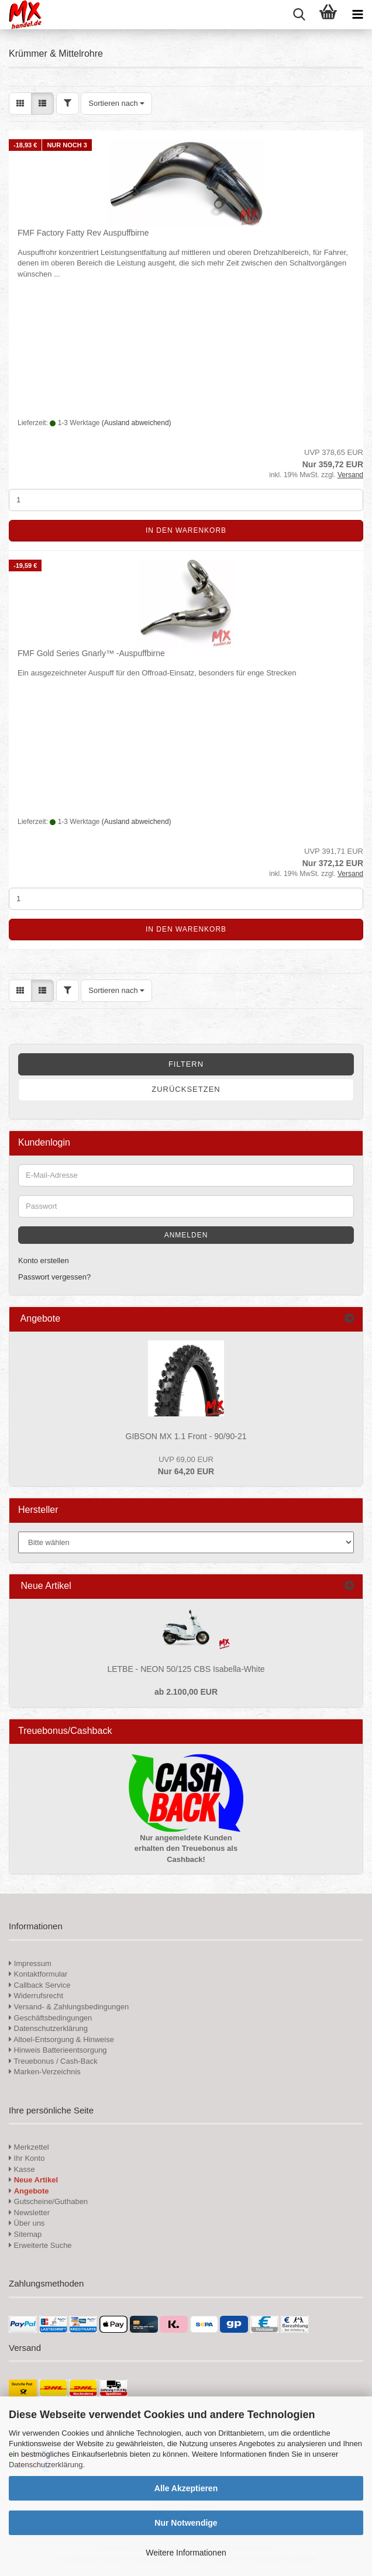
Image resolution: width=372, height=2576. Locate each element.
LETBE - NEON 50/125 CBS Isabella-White (185, 1669)
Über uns (26, 2223)
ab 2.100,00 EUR (186, 1691)
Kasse (22, 2169)
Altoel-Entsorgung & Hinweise (61, 2039)
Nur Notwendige (185, 2522)
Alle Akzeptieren (186, 2488)
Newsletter (29, 2212)
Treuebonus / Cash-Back (53, 2061)
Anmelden (186, 1235)
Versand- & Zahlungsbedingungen (69, 2006)
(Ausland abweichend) (136, 423)
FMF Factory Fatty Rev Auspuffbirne (83, 232)
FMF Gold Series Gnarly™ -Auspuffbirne (91, 653)
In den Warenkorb (186, 530)
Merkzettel (29, 2147)
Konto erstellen (43, 1260)
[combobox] (116, 103)
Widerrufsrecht (36, 1995)
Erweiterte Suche (40, 2245)
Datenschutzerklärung (45, 2464)
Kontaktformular (38, 1974)
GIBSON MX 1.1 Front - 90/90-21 (186, 1436)
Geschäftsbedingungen (50, 2017)
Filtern (186, 1064)
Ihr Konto (26, 2158)
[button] (20, 103)
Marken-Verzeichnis (45, 2071)
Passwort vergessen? (54, 1277)
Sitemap (25, 2234)
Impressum (32, 1963)
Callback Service (39, 1985)
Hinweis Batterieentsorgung (58, 2050)
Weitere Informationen (186, 2552)
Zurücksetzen (185, 1089)
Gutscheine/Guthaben (48, 2201)
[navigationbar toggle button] (357, 14)
